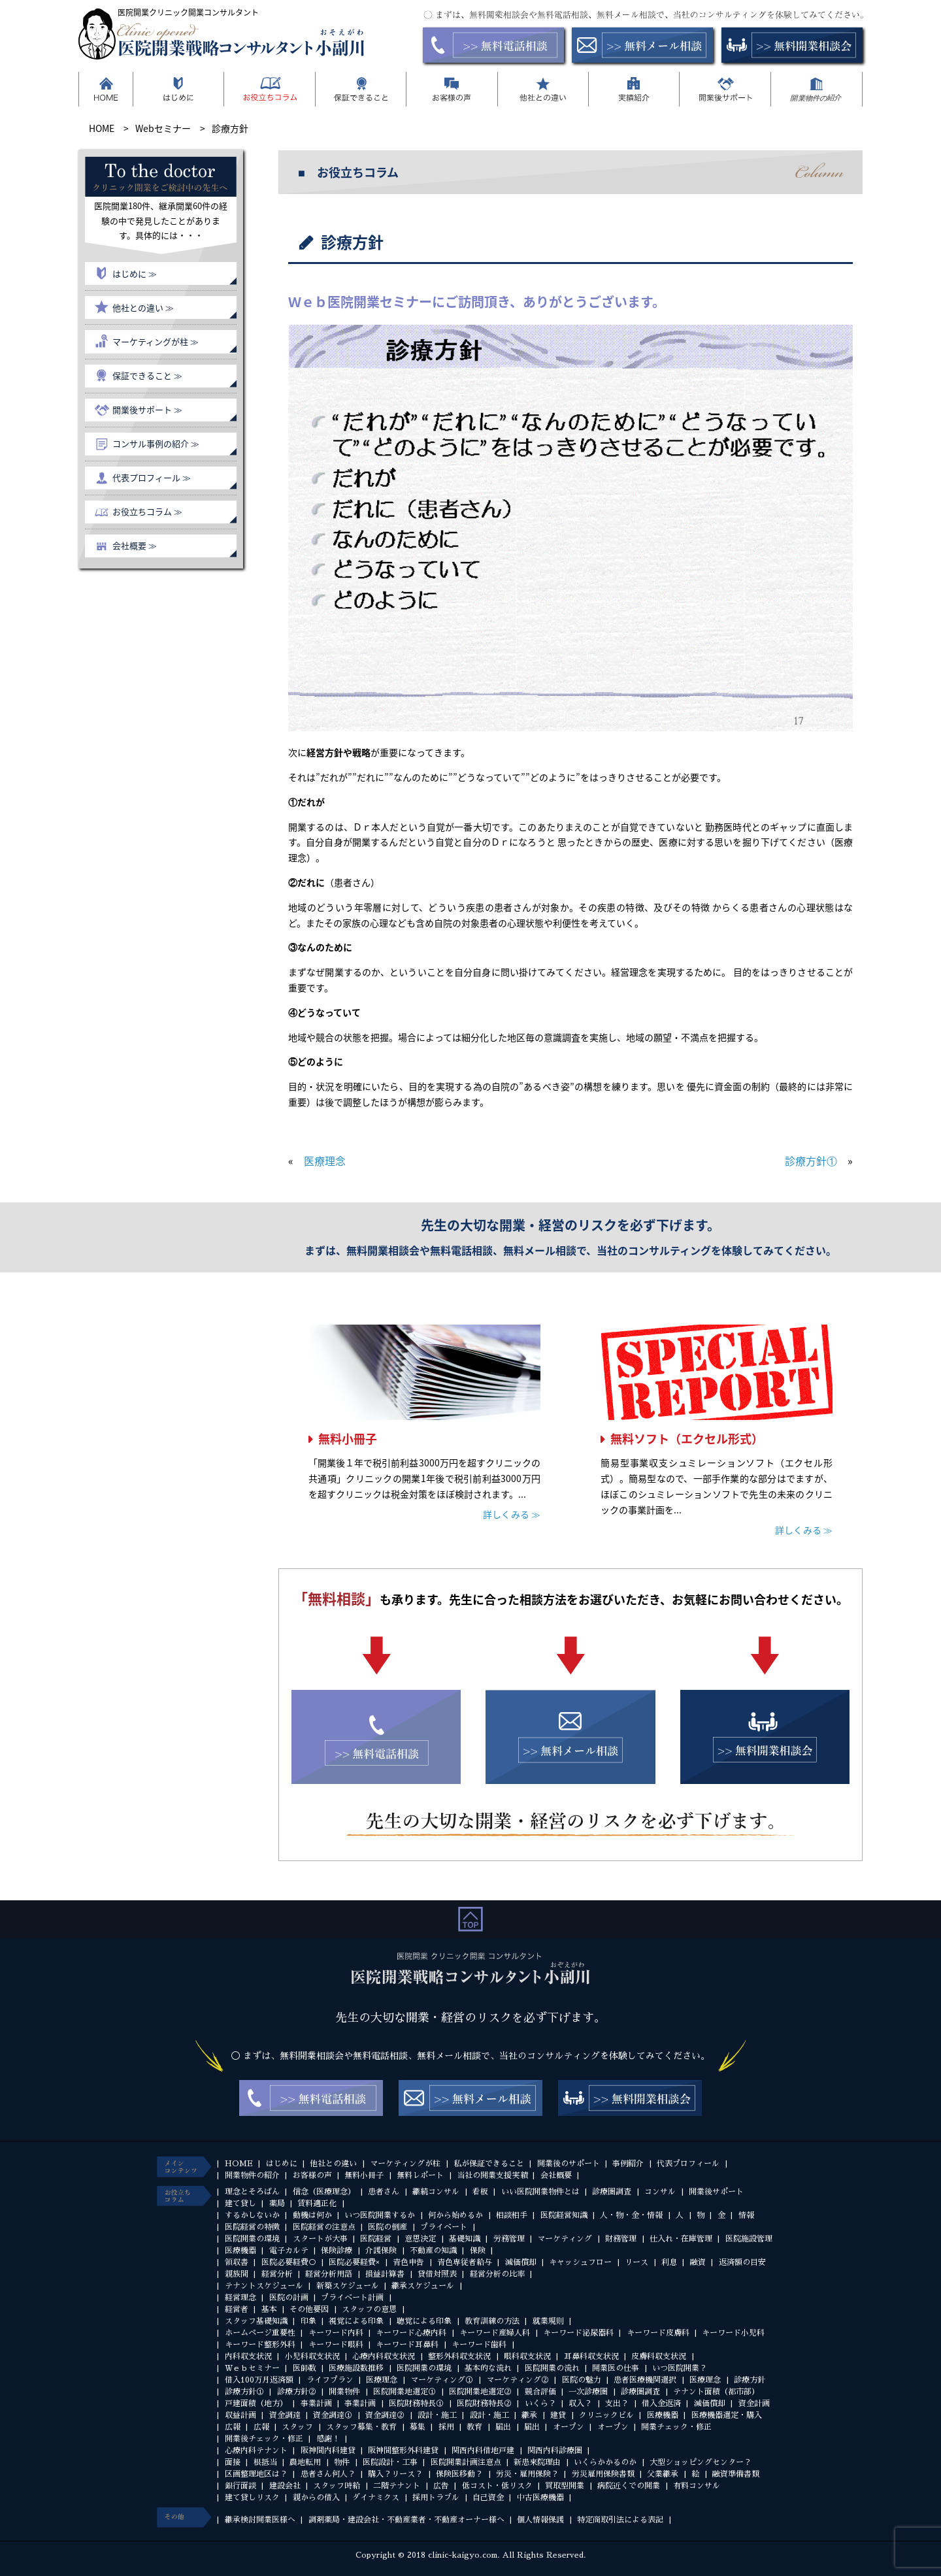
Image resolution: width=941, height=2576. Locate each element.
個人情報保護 (540, 2520)
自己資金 (488, 2498)
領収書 (236, 2262)
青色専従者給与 (464, 2262)
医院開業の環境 (252, 2239)
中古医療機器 (540, 2498)
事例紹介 (628, 2164)
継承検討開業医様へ (260, 2520)
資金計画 (754, 2403)
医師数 (304, 2368)
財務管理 (620, 2239)
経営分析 (277, 2274)
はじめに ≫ (134, 273)
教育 (474, 2427)
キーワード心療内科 (411, 2333)
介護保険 (381, 2250)
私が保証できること (489, 2164)
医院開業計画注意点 (466, 2462)
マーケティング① (441, 2380)
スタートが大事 (320, 2239)
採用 (446, 2427)
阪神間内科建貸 (328, 2450)
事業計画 (316, 2403)
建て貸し (240, 2203)
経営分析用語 (328, 2274)
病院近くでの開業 (628, 2486)
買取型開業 (564, 2486)
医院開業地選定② (480, 2392)
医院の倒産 (387, 2227)
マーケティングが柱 (405, 2164)
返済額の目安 (742, 2262)
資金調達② (384, 2415)
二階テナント (396, 2486)
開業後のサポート (568, 2164)
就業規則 (548, 2321)
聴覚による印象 (424, 2321)
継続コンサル (435, 2192)
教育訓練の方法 (492, 2321)
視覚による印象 (356, 2321)
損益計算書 (384, 2274)
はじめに (281, 2164)
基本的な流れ (488, 2368)
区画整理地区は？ (256, 2474)
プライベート (443, 2227)
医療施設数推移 (356, 2368)
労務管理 (509, 2239)
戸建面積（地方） (256, 2403)
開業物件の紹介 (252, 2175)
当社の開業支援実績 (492, 2175)
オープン (568, 2427)
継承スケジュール (422, 2286)
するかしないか (252, 2215)
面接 (232, 2462)
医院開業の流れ (552, 2368)
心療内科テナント (256, 2450)
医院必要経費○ (288, 2262)
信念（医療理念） (324, 2192)
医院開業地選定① (404, 2392)
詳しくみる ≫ (511, 1514)
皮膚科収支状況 (658, 2356)
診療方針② (296, 2392)
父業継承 (662, 2474)
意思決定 (420, 2239)
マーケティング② (517, 2380)
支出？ (617, 2403)
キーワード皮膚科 (658, 2333)
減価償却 (521, 2262)
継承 (529, 2415)
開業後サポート (716, 2192)
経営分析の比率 (497, 2274)
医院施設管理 (748, 2239)
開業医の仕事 (615, 2368)
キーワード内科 (335, 2333)
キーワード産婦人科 (494, 2333)
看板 (480, 2192)
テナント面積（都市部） (716, 2392)
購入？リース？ (395, 2474)
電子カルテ (288, 2250)
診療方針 (749, 2380)
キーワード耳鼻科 (407, 2345)
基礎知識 (464, 2239)
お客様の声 (312, 2175)
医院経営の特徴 (252, 2227)
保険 (478, 2250)
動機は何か (312, 2215)
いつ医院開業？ (679, 2368)
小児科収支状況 (312, 2356)
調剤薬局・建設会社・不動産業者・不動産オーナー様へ (406, 2520)
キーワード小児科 (733, 2333)
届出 (503, 2427)
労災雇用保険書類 (603, 2474)
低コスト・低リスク (497, 2486)
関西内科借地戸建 (483, 2450)
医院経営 (375, 2239)
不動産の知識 (433, 2250)
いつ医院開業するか (379, 2215)
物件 (342, 2462)
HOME (239, 2164)
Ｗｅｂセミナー (252, 2368)
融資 (698, 2262)
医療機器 (240, 2250)
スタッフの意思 (369, 2309)
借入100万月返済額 (259, 2380)
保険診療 (336, 2250)
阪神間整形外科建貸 (403, 2450)
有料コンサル (696, 2486)
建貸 (558, 2415)
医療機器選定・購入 (726, 2415)
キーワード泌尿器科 (578, 2333)
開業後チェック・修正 (264, 2439)
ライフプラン (330, 2380)
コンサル (660, 2192)
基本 (269, 2309)
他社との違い (333, 2164)
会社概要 (556, 2175)
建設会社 (285, 2486)
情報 (746, 2215)
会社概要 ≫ (134, 545)
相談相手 (511, 2215)
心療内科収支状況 (383, 2356)
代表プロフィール (688, 2164)
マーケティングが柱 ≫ (155, 341)
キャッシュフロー (580, 2262)
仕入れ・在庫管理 (681, 2239)
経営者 (236, 2309)
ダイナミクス (375, 2498)
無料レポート (420, 2175)
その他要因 (309, 2309)
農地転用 (305, 2462)
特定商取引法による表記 (620, 2520)
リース (636, 2262)
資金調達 (285, 2415)
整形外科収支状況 (459, 2356)
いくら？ (540, 2403)
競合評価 (540, 2392)
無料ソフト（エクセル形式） (686, 1438)
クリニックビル (606, 2415)
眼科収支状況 (527, 2356)
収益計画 (240, 2415)
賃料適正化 (317, 2203)
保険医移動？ (459, 2474)
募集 (417, 2427)
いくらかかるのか (605, 2462)
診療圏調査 (611, 2192)
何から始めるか (455, 2215)
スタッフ (297, 2427)
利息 (669, 2262)
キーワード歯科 (479, 2345)
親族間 (236, 2274)
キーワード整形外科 (260, 2345)
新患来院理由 (537, 2462)
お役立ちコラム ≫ (147, 511)
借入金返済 (661, 2403)
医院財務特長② (484, 2403)
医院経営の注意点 (324, 2227)
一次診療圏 (588, 2392)
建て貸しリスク (252, 2498)
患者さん (383, 2192)
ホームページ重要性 (260, 2333)
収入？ (580, 2403)
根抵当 (265, 2462)
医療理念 (325, 1160)
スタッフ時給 (336, 2486)
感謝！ (328, 2439)
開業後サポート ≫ (147, 409)
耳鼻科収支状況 (591, 2356)
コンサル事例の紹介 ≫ (155, 443)
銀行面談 (240, 2486)
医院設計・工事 (390, 2462)
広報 (232, 2427)
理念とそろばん (252, 2192)
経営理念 (240, 2298)
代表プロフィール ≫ (151, 477)
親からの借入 (316, 2498)
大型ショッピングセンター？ (700, 2462)
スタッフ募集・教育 (361, 2427)
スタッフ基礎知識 (256, 2321)
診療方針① (811, 1160)
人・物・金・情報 (631, 2215)
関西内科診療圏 (554, 2450)
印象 (308, 2321)
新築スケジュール (347, 2286)
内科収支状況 (248, 2356)
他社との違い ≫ (143, 307)
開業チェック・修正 (676, 2427)
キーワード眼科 (335, 2345)
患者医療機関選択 (645, 2380)
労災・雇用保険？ (527, 2474)
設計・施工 (437, 2415)
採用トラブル (435, 2498)
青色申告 (408, 2262)
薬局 (277, 2203)
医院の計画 (288, 2298)
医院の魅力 (581, 2380)
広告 (441, 2486)
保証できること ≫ (147, 375)
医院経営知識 (563, 2215)
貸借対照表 (437, 2274)
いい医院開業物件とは (540, 2192)
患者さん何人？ (328, 2474)
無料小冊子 (347, 1438)
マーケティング (564, 2239)
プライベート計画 (352, 2298)
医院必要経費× (354, 2262)
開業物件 (344, 2392)
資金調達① (332, 2415)
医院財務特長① (416, 2403)
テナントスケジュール (264, 2286)
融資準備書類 (735, 2474)
